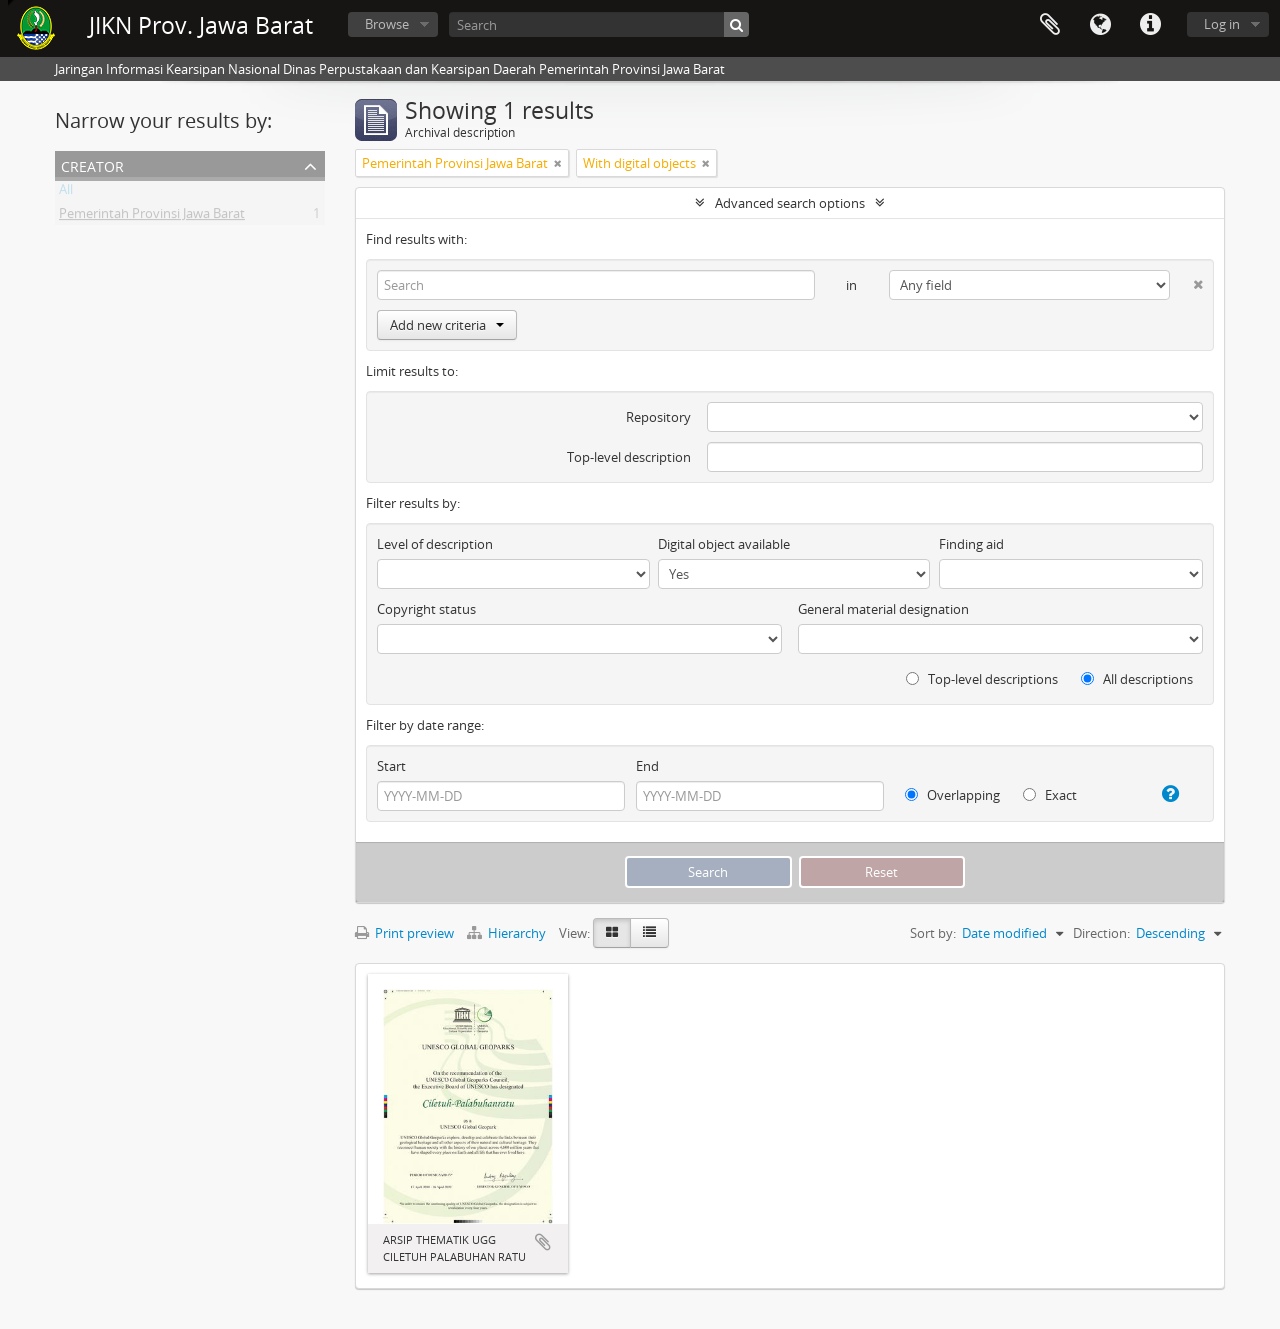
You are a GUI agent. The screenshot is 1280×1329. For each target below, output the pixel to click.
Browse (387, 24)
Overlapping (952, 795)
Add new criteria (447, 325)
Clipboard (1050, 25)
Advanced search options (790, 203)
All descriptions (1137, 679)
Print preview (404, 933)
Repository (658, 417)
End (647, 766)
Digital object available (724, 544)
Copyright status (426, 609)
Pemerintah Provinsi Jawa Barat (152, 217)
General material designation (883, 609)
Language (1100, 25)
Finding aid (971, 544)
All (66, 193)
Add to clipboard (543, 1242)
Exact (1050, 795)
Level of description (435, 544)
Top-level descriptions (982, 679)
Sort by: (933, 933)
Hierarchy (508, 933)
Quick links (1150, 25)
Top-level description (629, 457)
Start (391, 766)
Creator (92, 164)
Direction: (1101, 933)
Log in (1222, 24)
